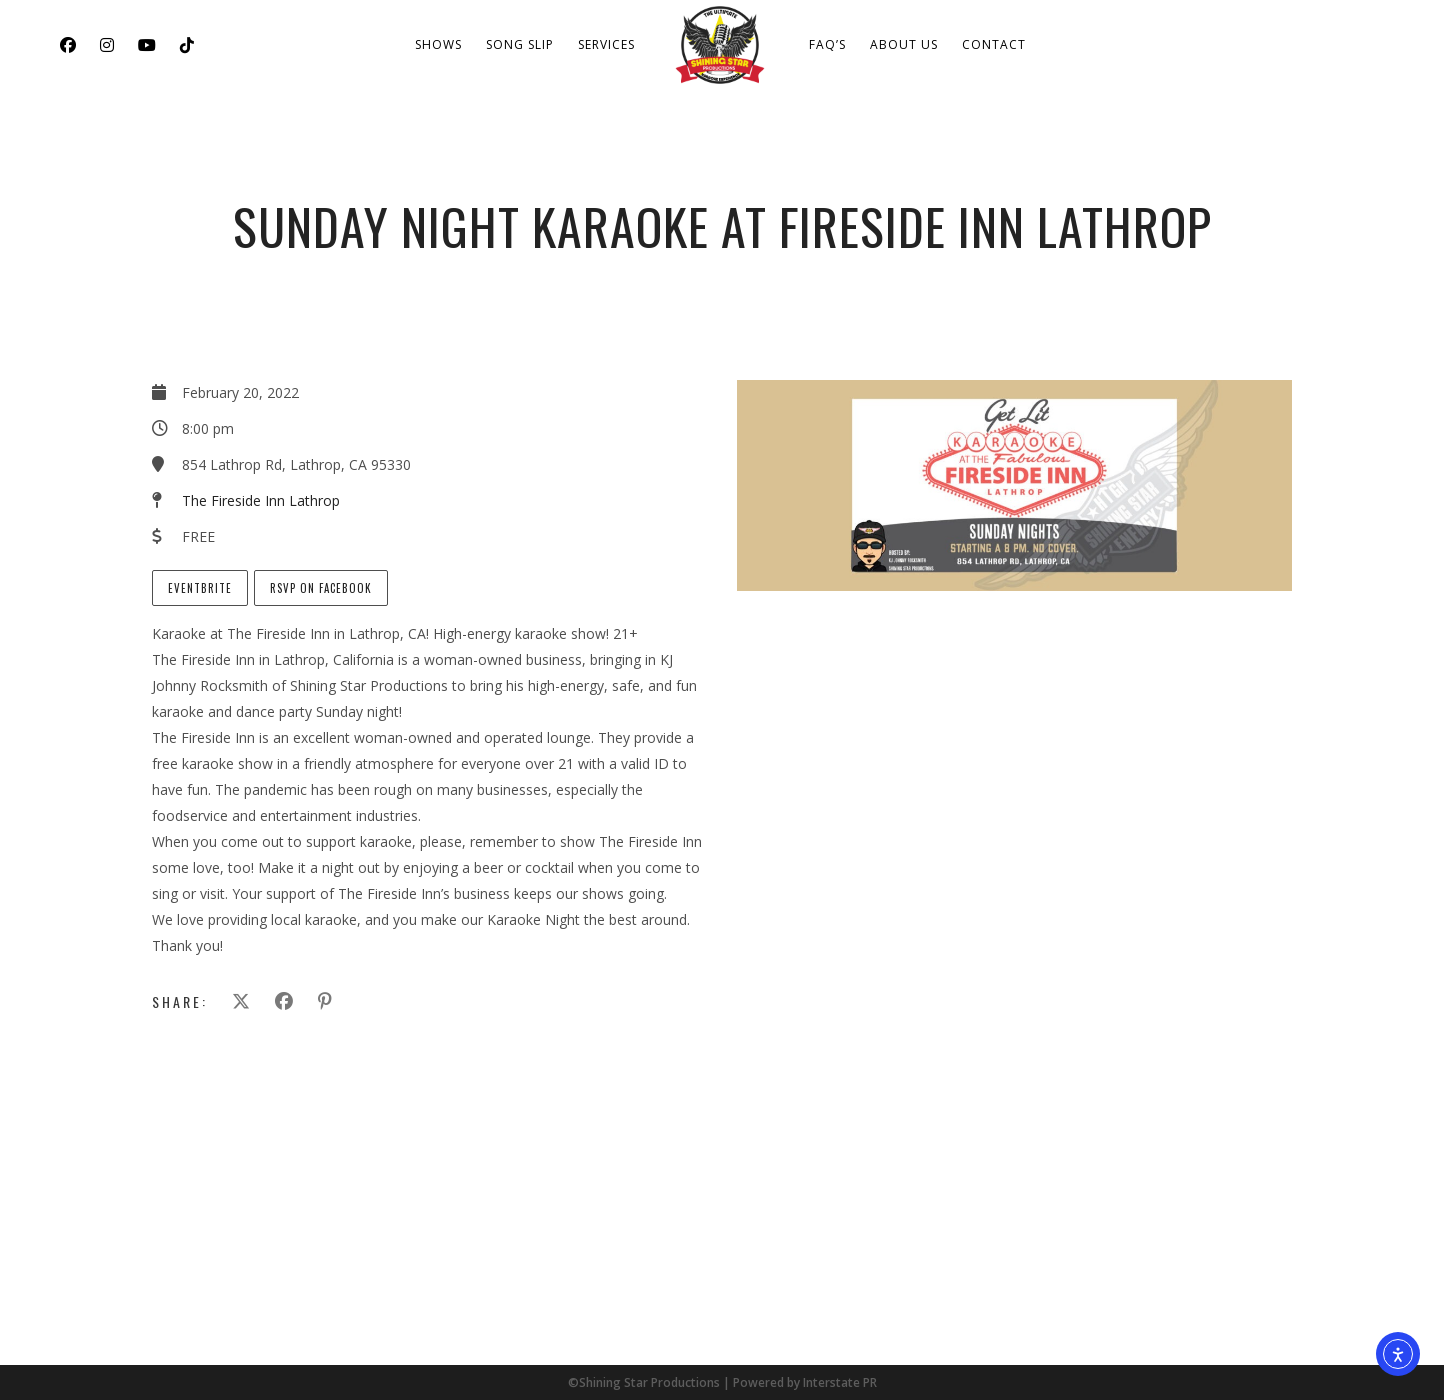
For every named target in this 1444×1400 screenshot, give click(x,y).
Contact (994, 44)
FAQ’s (827, 44)
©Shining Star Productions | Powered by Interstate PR (722, 1382)
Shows (438, 44)
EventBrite (200, 588)
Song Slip (520, 44)
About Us (904, 44)
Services (606, 44)
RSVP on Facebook (321, 588)
